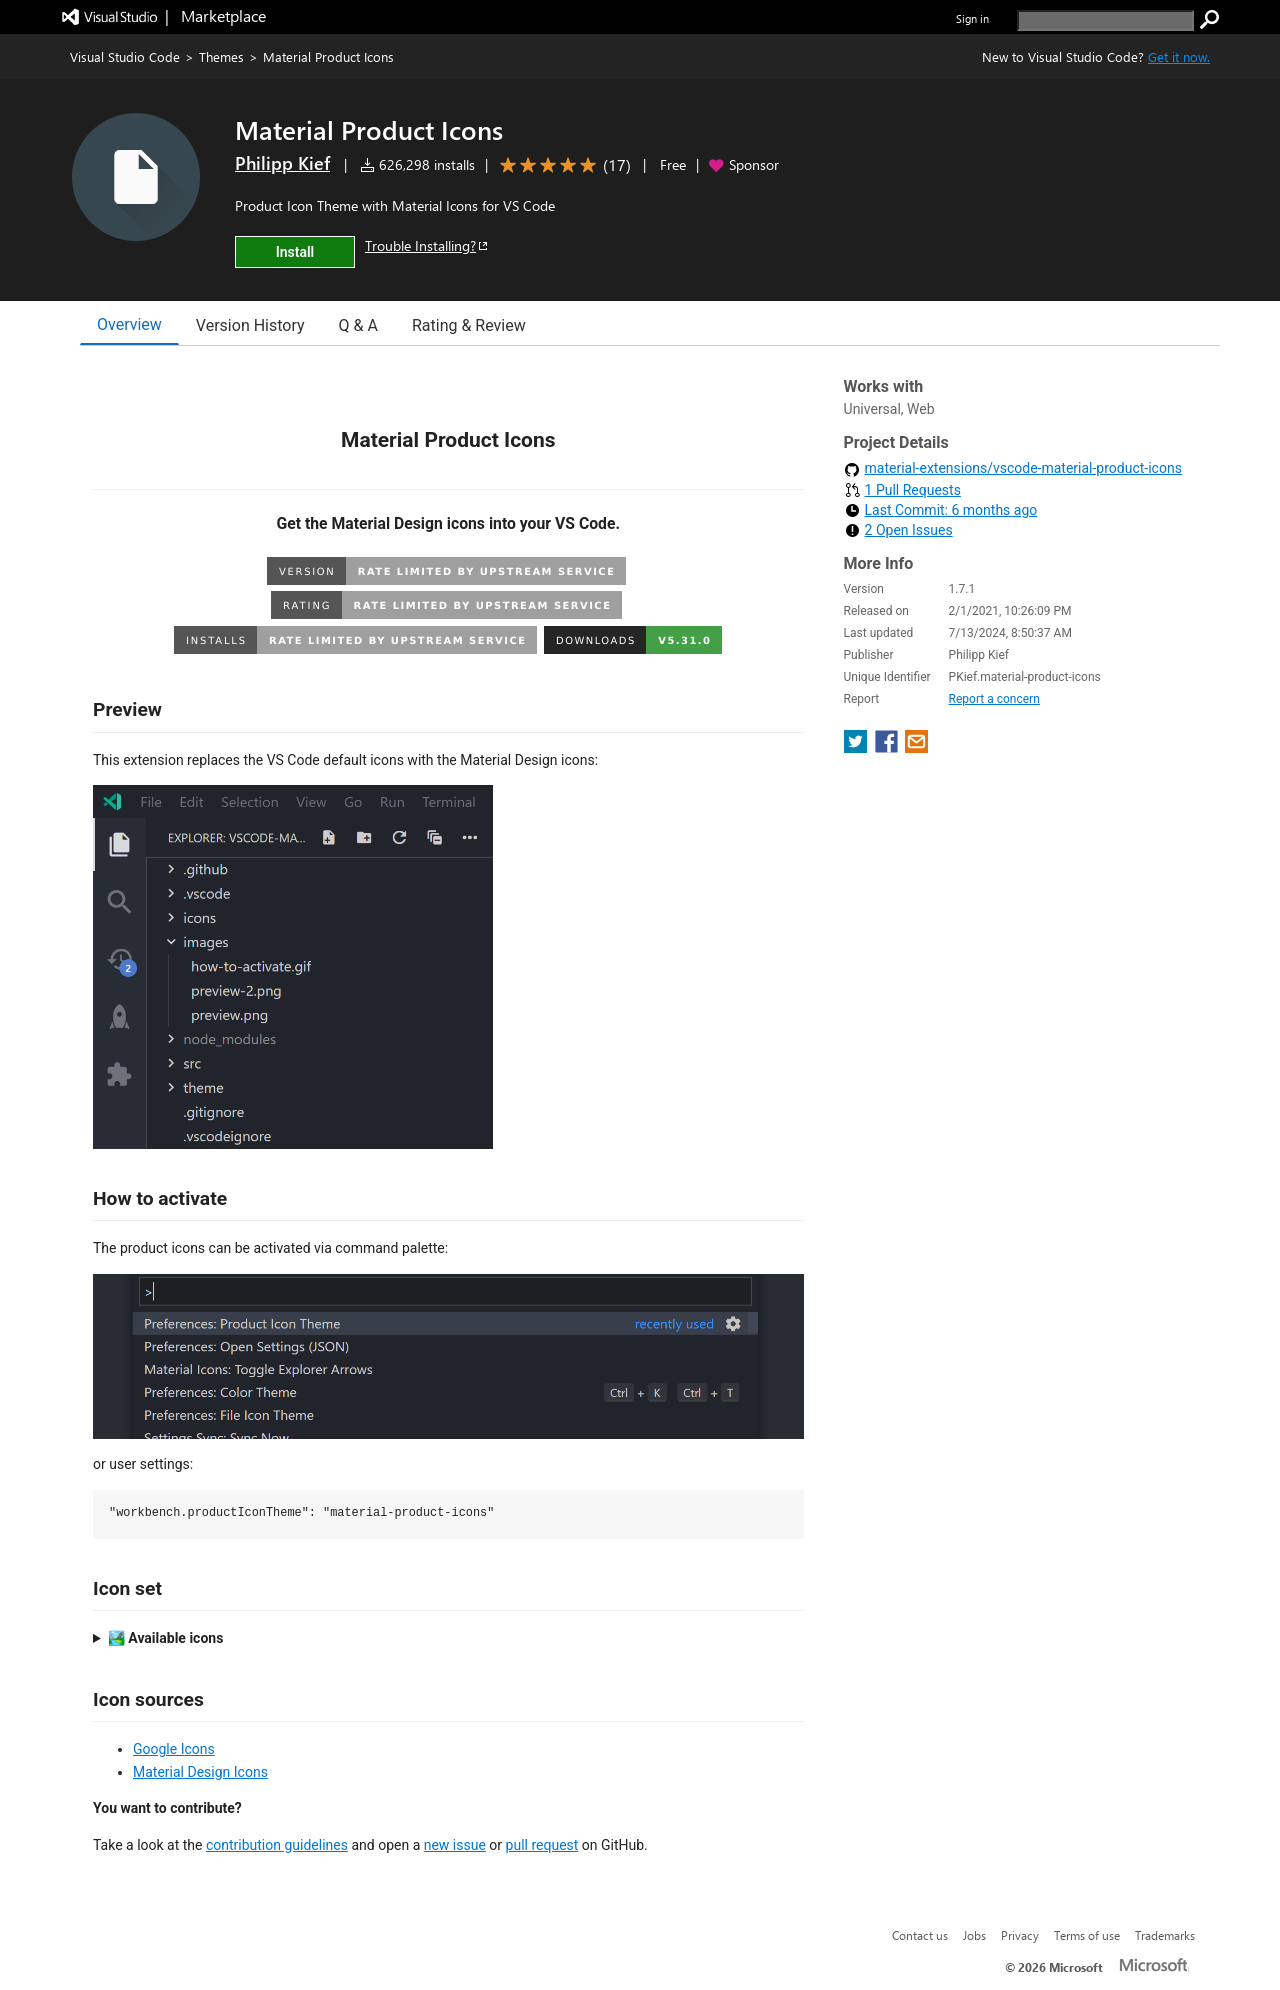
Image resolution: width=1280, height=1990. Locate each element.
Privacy (1020, 1935)
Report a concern (994, 699)
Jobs (974, 1935)
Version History (250, 325)
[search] (1105, 20)
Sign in (972, 18)
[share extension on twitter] (857, 747)
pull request (542, 1845)
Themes (221, 56)
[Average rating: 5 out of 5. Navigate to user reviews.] (562, 165)
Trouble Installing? (427, 245)
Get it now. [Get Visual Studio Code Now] (1179, 56)
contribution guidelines (277, 1845)
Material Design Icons (200, 1772)
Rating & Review (469, 325)
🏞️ (166, 1638)
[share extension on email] (916, 747)
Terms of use (1087, 1935)
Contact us (920, 1935)
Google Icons (174, 1749)
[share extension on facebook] (888, 747)
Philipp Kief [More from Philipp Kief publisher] (282, 163)
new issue (455, 1845)
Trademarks (1165, 1935)
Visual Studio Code (125, 56)
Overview (129, 324)
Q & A (358, 325)
